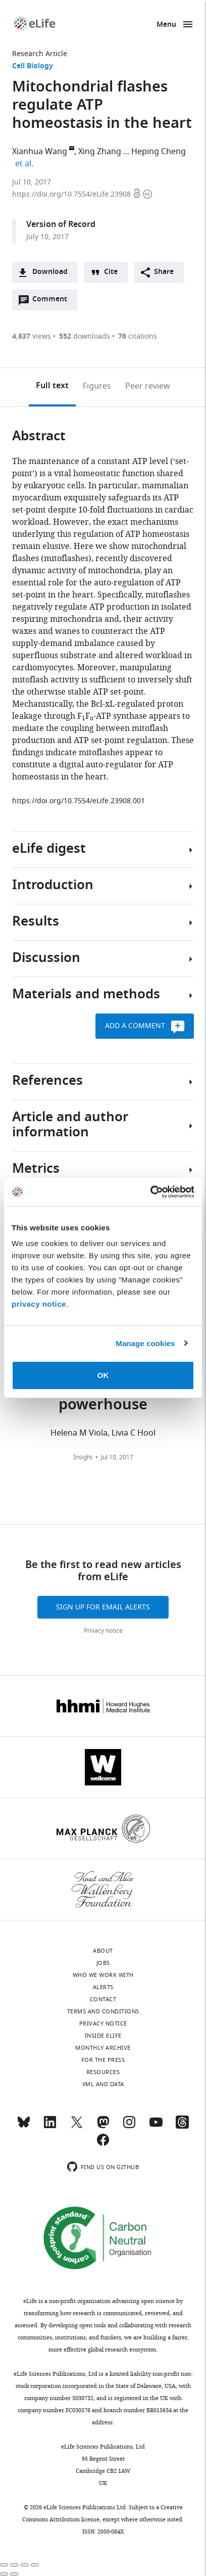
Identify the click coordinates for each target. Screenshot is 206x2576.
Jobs (103, 1963)
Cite (111, 272)
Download (50, 272)
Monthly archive (103, 2048)
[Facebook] (103, 2144)
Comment (53, 301)
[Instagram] (129, 2127)
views (31, 336)
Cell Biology (32, 66)
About (103, 1951)
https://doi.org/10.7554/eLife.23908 (72, 194)
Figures (97, 386)
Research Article (39, 54)
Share (164, 272)
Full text (52, 386)
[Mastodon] (103, 2127)
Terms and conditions (103, 2011)
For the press (103, 2060)
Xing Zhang (99, 152)
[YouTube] (156, 2127)
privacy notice (39, 1304)
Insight (82, 1457)
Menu (166, 25)
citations (137, 336)
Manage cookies (145, 1343)
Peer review (147, 386)
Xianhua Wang (39, 152)
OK (103, 1375)
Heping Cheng (158, 152)
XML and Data (103, 2084)
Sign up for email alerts (103, 1607)
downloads (84, 336)
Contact (103, 1999)
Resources (103, 2072)
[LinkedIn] (50, 2127)
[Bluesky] (24, 2127)
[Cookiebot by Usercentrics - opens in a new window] (150, 1192)
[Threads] (182, 2127)
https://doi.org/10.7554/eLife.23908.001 (78, 801)
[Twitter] (77, 2127)
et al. (25, 164)
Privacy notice (103, 1630)
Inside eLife (103, 2036)
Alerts (103, 1987)
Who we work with (103, 1975)
